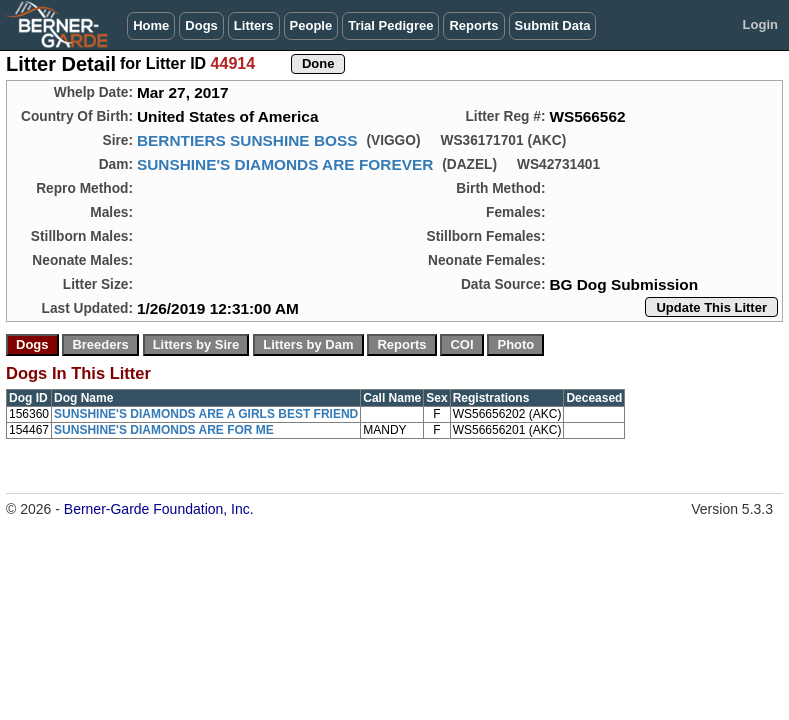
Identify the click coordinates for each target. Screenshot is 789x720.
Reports (473, 25)
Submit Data (553, 25)
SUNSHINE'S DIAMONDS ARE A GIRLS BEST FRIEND (206, 414)
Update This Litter (711, 307)
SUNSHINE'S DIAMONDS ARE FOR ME (164, 430)
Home (151, 25)
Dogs (201, 25)
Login (760, 24)
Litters (254, 25)
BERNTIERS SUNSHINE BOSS (247, 140)
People (311, 25)
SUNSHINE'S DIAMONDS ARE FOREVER (285, 164)
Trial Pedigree (390, 25)
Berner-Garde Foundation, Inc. (159, 509)
